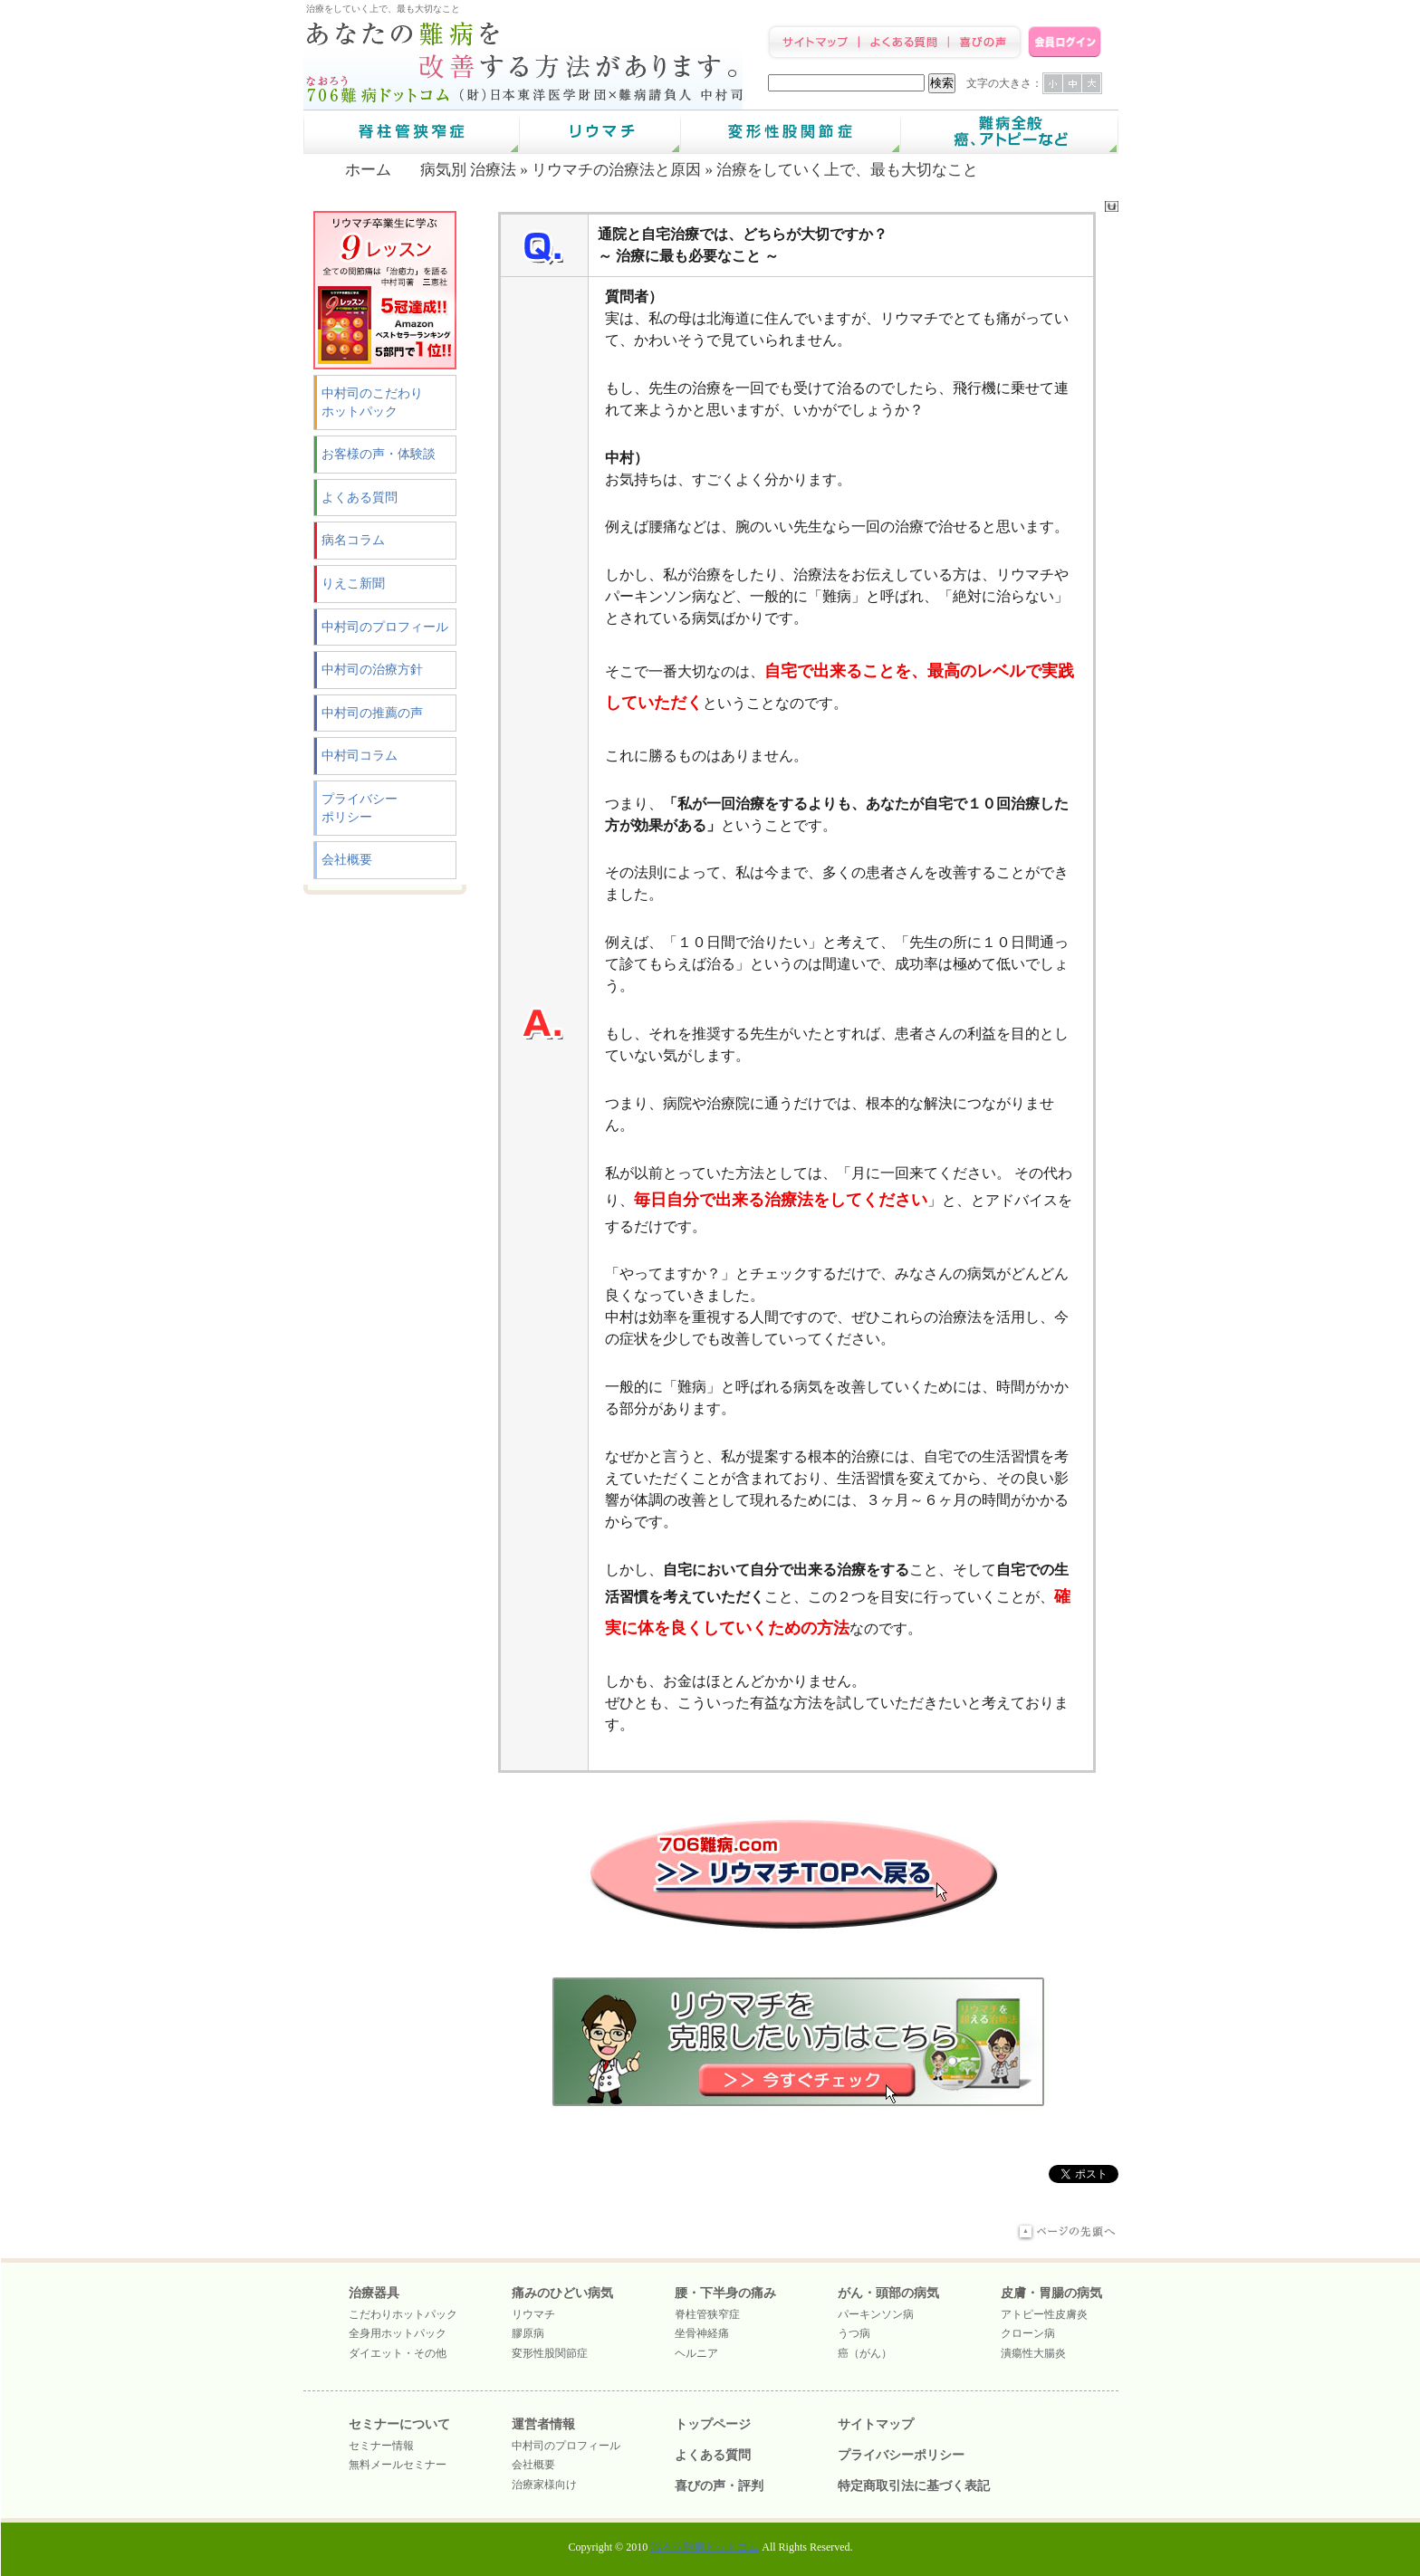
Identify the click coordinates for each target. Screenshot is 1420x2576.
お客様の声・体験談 (378, 454)
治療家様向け (544, 2484)
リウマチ (533, 2314)
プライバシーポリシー (359, 808)
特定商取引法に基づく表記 (914, 2486)
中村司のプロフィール (384, 627)
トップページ (713, 2424)
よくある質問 (359, 497)
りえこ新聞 (353, 583)
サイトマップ (876, 2424)
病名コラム (353, 540)
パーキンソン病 (876, 2314)
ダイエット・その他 (397, 2353)
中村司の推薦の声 (372, 713)
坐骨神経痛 (702, 2333)
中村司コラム (359, 755)
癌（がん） (865, 2353)
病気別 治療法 (468, 169)
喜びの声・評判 (719, 2486)
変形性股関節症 (550, 2353)
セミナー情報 (381, 2445)
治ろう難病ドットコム (704, 2547)
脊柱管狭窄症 (707, 2314)
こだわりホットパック (403, 2314)
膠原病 (528, 2333)
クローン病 (1028, 2333)
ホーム (368, 169)
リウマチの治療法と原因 (616, 169)
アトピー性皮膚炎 (1044, 2314)
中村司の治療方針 (372, 669)
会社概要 (346, 860)
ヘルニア (696, 2353)
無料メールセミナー (397, 2464)
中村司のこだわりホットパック (372, 402)
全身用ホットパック (397, 2333)
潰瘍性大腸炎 (1033, 2353)
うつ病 (854, 2333)
